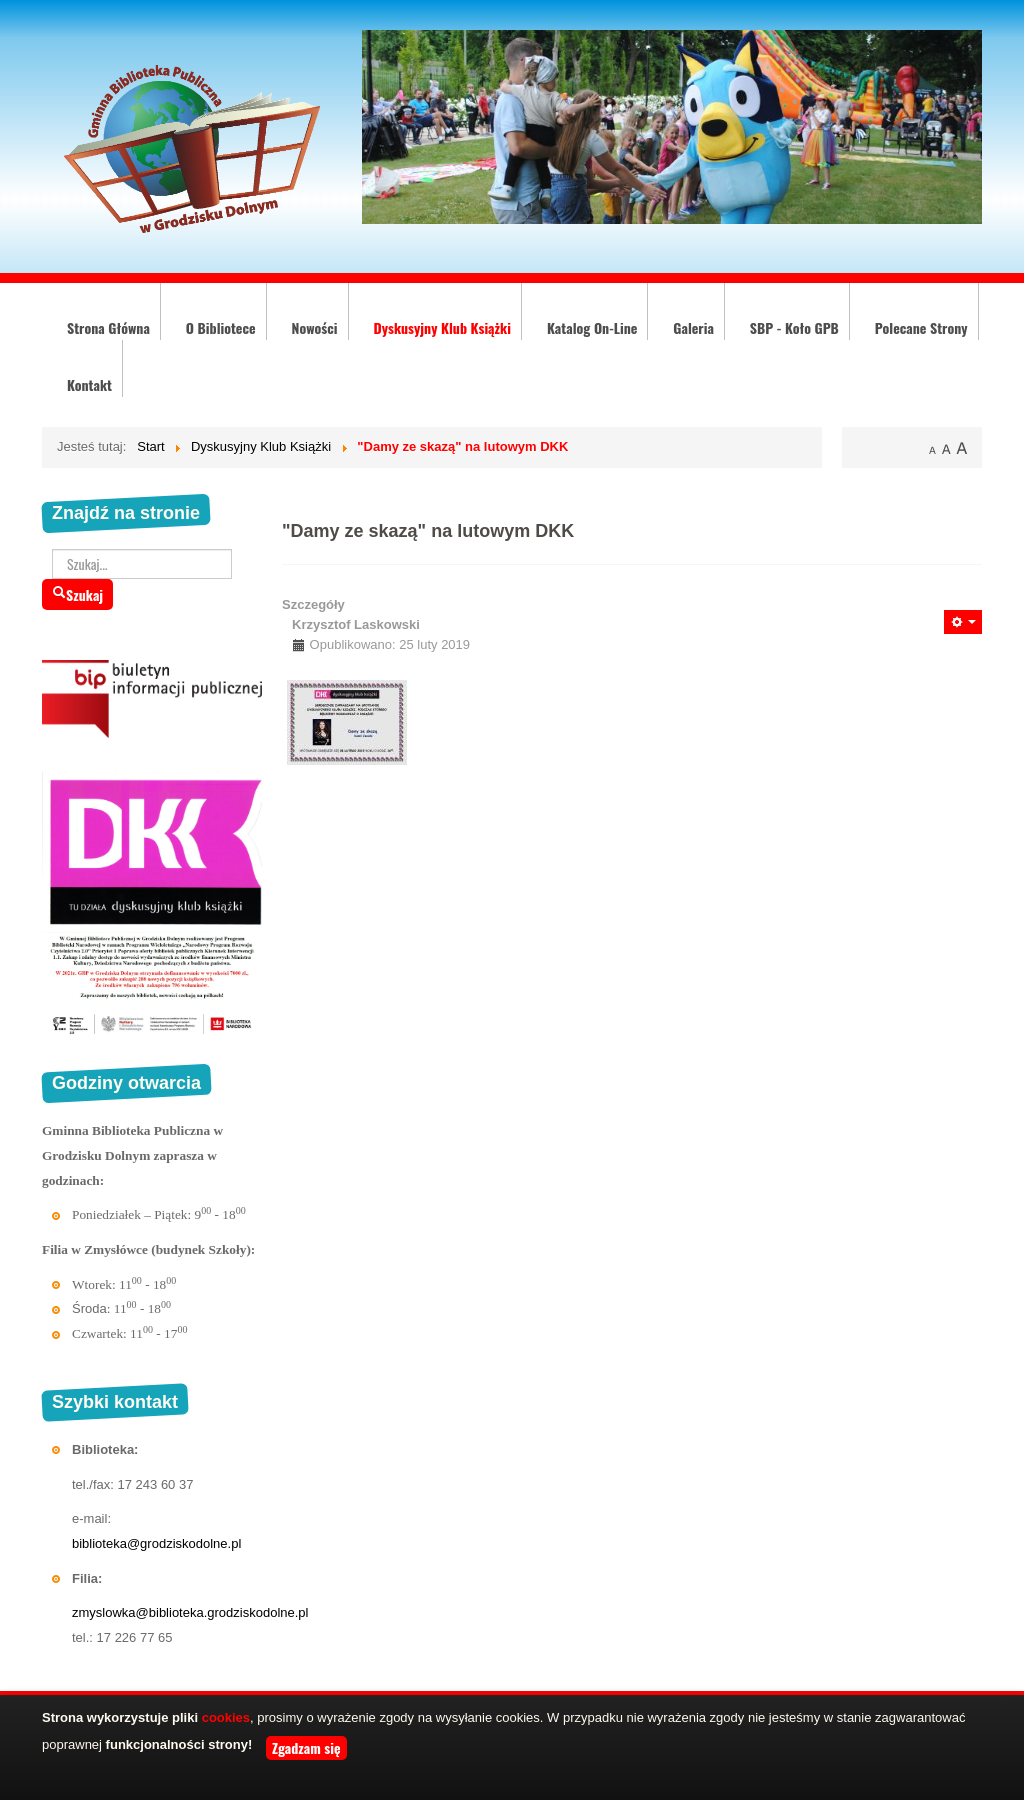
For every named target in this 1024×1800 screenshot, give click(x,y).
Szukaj (77, 594)
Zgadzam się (306, 1747)
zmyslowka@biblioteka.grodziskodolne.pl (190, 1612)
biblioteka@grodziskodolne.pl (156, 1543)
